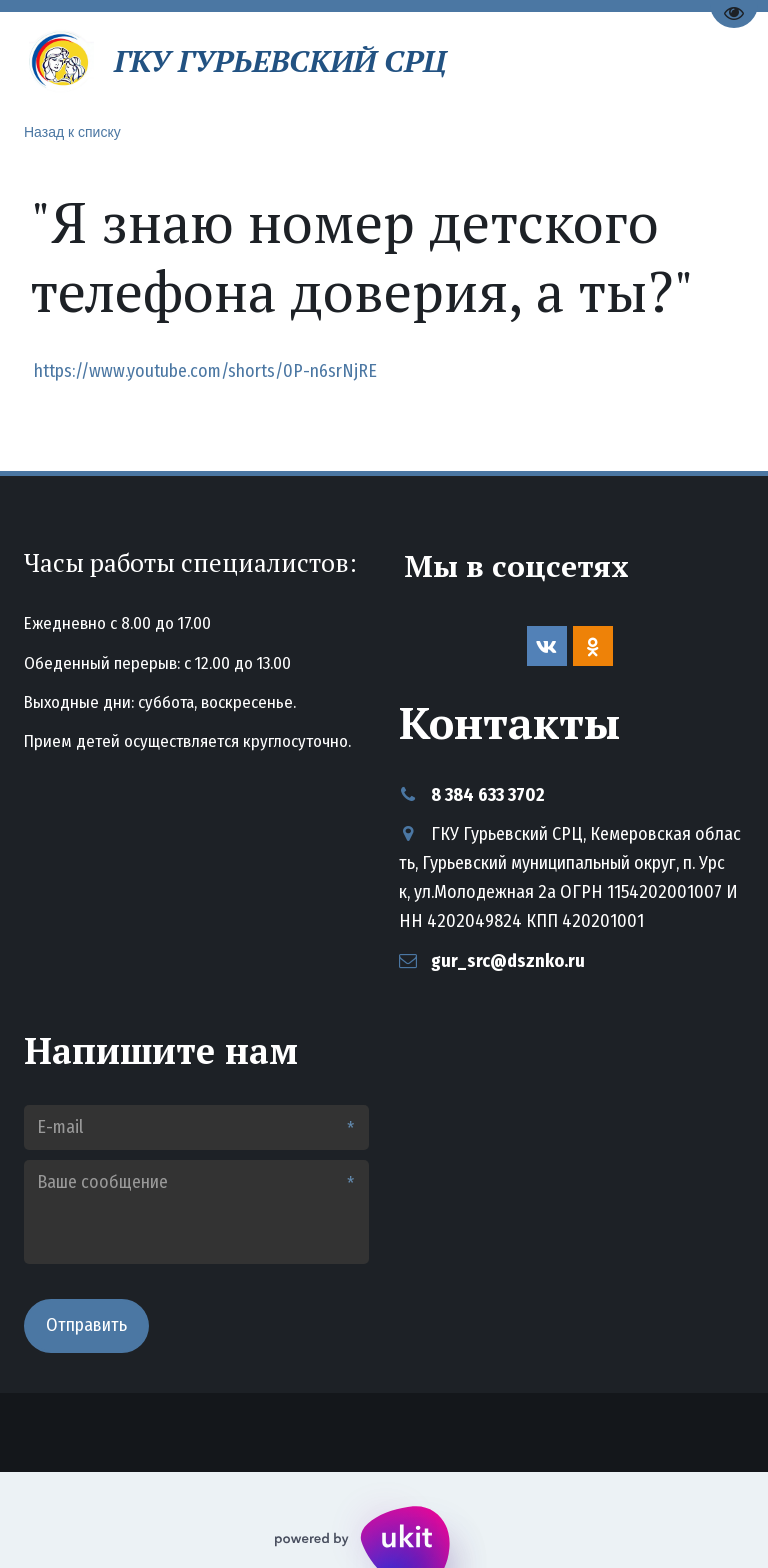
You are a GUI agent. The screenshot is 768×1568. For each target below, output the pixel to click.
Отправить (86, 1325)
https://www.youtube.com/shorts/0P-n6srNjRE (203, 371)
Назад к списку (72, 132)
